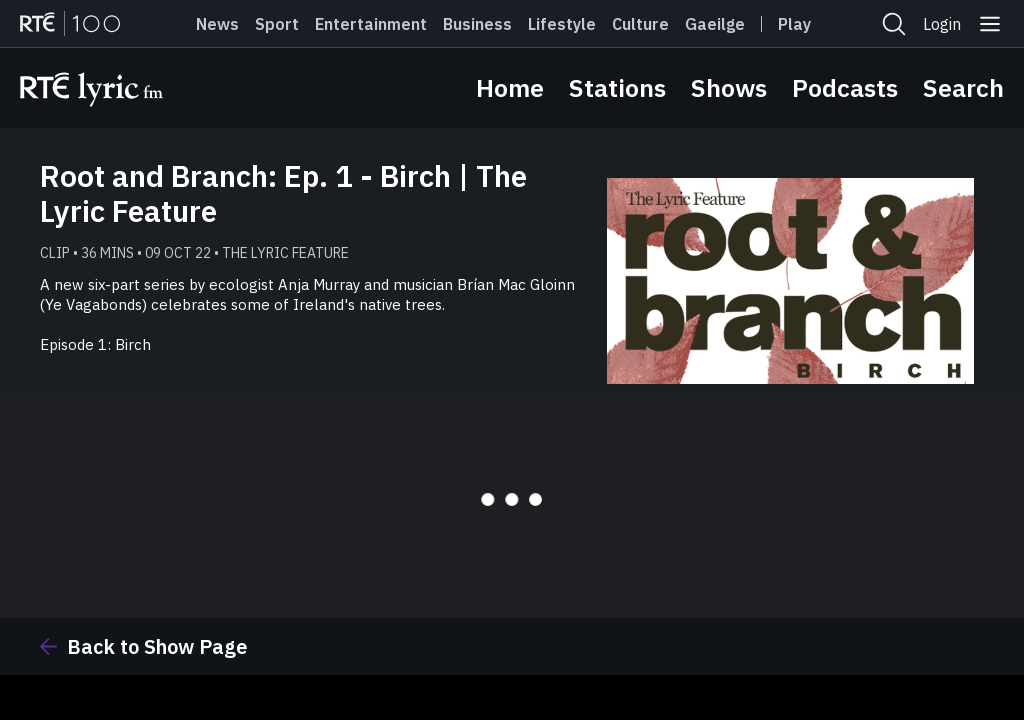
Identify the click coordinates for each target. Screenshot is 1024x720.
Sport (277, 24)
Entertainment (371, 24)
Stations (617, 87)
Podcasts (845, 87)
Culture (640, 24)
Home (510, 87)
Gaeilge (715, 24)
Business (477, 24)
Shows (729, 87)
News (217, 24)
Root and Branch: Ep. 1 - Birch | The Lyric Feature (283, 193)
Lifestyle (562, 24)
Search (963, 87)
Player (803, 24)
